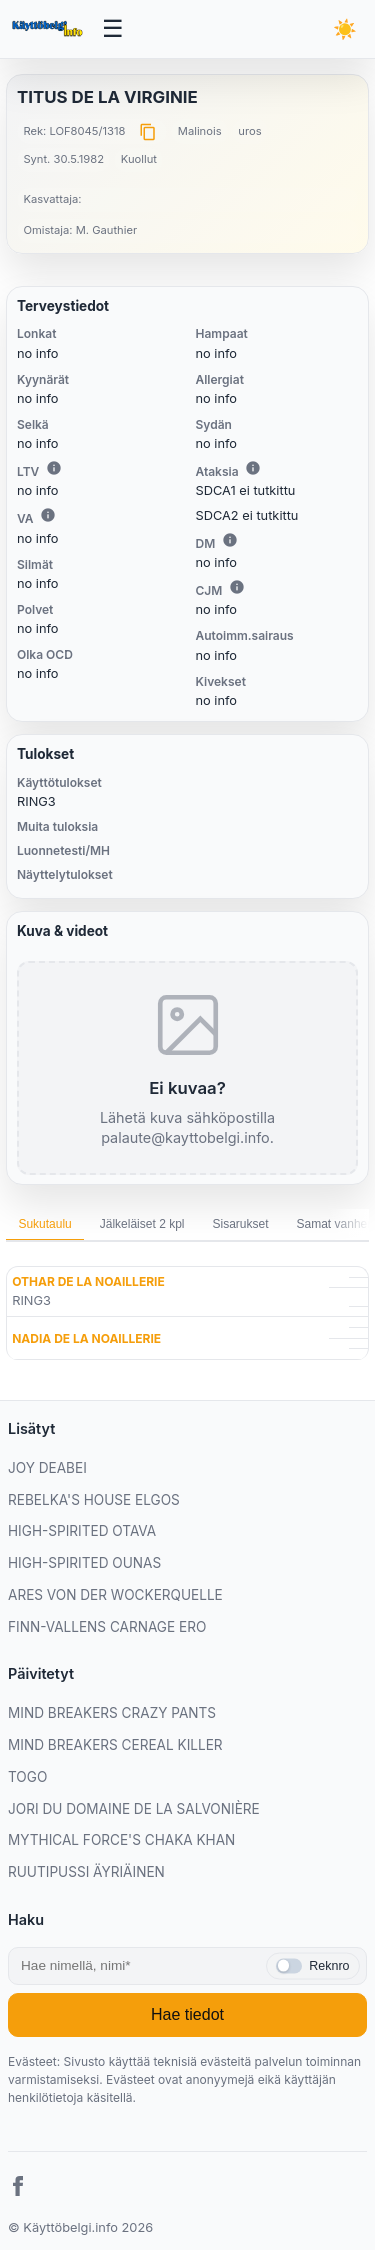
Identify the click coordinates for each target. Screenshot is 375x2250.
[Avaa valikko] (113, 29)
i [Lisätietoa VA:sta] (48, 515)
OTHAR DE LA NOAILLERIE (88, 1281)
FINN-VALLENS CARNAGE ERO (107, 1627)
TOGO (27, 1777)
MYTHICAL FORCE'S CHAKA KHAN (121, 1840)
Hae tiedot (187, 2014)
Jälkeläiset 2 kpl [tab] (142, 1224)
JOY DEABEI (47, 1468)
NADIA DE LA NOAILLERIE (86, 1338)
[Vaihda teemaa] (345, 29)
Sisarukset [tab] (240, 1224)
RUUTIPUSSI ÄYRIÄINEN (86, 1872)
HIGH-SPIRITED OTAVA (82, 1531)
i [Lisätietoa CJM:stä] (237, 587)
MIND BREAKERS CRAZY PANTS (112, 1713)
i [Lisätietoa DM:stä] (230, 540)
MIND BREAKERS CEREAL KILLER (115, 1745)
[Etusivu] (49, 29)
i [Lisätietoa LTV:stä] (54, 468)
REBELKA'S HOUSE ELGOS (94, 1500)
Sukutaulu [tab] (44, 1224)
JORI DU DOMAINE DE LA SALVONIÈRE (134, 1809)
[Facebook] (18, 2189)
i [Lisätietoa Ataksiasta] (253, 468)
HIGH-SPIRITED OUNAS (84, 1563)
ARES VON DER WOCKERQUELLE (115, 1595)
